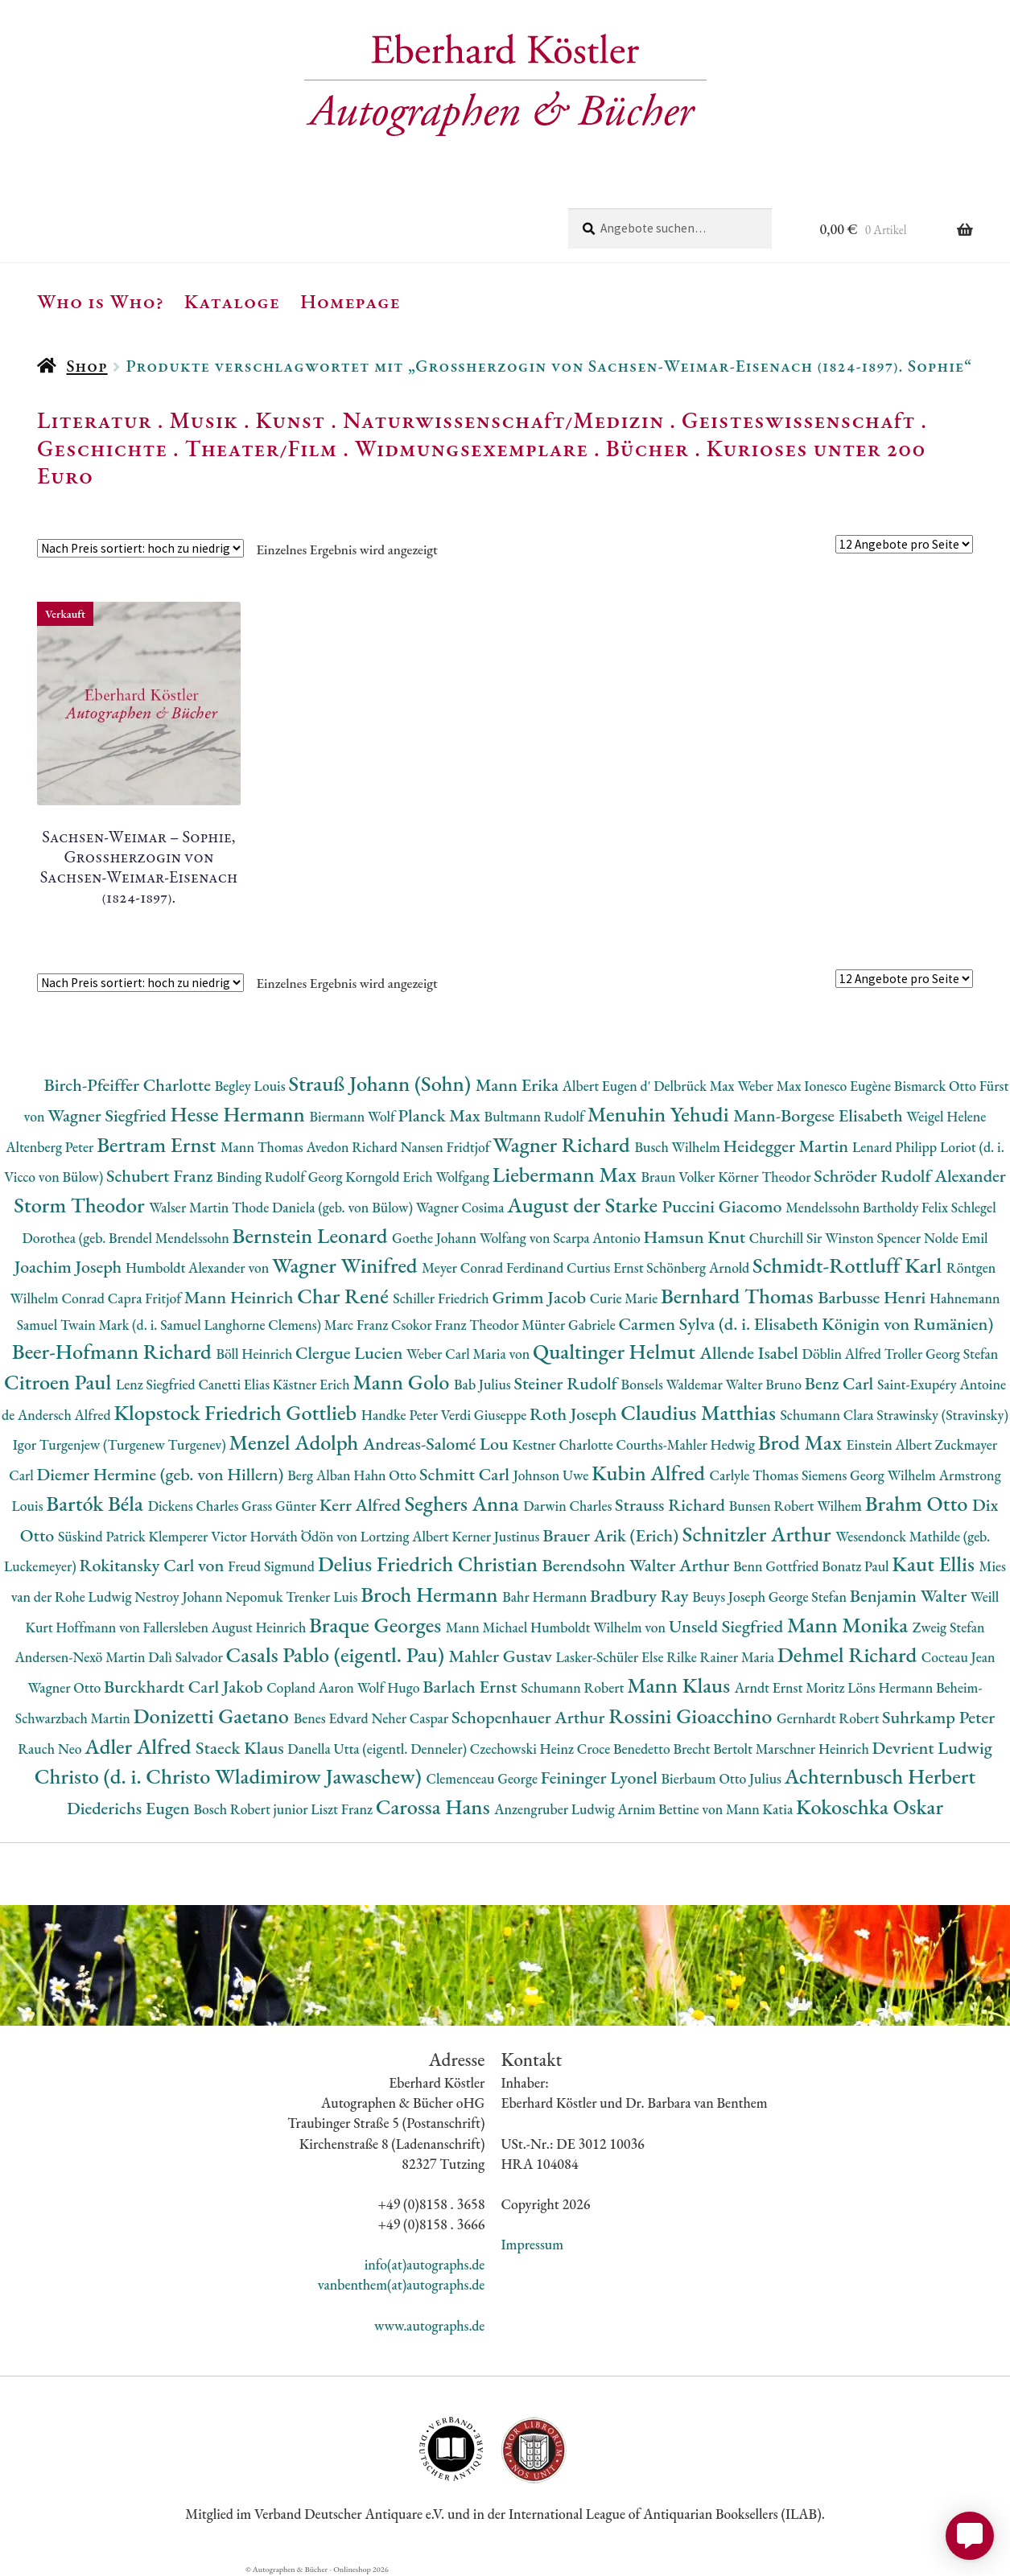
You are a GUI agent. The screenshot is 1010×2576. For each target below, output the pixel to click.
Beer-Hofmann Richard (114, 1351)
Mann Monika (850, 1625)
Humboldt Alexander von (199, 1267)
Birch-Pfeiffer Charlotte (128, 1085)
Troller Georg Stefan (941, 1353)
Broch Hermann (431, 1594)
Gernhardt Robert (829, 1718)
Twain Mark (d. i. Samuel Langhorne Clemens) (192, 1324)
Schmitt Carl (466, 1474)
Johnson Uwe (552, 1475)
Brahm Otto (918, 1503)
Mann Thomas (264, 1147)
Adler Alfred (140, 1746)
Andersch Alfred (65, 1414)
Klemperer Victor (199, 1536)
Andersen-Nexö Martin (81, 1657)
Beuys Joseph (730, 1596)
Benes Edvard (333, 1718)
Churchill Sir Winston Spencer (836, 1237)
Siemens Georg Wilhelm (870, 1475)
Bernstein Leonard (313, 1235)
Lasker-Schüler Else (611, 1657)
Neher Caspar (411, 1718)
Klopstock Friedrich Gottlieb (237, 1412)
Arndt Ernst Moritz (791, 1687)
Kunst (291, 419)
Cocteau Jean (958, 1657)
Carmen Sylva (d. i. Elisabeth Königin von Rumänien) (806, 1323)
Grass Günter (280, 1505)
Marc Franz (357, 1324)
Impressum (532, 2244)
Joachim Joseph (70, 1266)
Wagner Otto (65, 1687)
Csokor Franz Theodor (456, 1324)
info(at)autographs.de (425, 2264)
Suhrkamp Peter (938, 1717)
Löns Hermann (891, 1687)
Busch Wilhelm (678, 1147)
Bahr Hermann (546, 1596)
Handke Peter (401, 1414)
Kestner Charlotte (564, 1444)
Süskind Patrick (103, 1536)
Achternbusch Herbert (880, 1776)
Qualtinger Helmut (616, 1351)
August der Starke (584, 1205)
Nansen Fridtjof (447, 1147)
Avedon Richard (354, 1147)
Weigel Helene (946, 1116)
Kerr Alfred (362, 1504)
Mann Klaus (680, 1685)
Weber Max (770, 1085)
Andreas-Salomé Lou (438, 1443)
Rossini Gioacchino (692, 1716)
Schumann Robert (574, 1687)
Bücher (647, 448)
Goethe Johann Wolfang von (472, 1237)
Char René (345, 1296)
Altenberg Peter (51, 1147)
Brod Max (802, 1442)
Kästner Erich (312, 1384)
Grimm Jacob (540, 1297)
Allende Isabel (751, 1352)
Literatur (94, 419)
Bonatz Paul (857, 1566)
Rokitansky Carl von (154, 1565)
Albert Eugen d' (608, 1085)
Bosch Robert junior (252, 1809)
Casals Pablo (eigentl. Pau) (337, 1654)
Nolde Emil (956, 1237)
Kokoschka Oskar (869, 1806)
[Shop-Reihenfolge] (140, 548)
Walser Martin (190, 1207)
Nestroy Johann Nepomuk (210, 1596)
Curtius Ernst (606, 1267)
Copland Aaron (311, 1687)
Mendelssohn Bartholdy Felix (868, 1207)
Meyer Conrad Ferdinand (494, 1267)
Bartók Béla (96, 1503)
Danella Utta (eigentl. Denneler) (378, 1748)
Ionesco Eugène (849, 1085)
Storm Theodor (81, 1205)
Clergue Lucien (350, 1352)
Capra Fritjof (146, 1298)
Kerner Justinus (496, 1536)
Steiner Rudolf (567, 1383)
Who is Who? (100, 301)
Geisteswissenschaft (798, 419)
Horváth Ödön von (304, 1536)
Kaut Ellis (935, 1563)
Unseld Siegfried (728, 1626)
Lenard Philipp (896, 1147)
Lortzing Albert (406, 1536)
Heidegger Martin (787, 1146)
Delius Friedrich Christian (430, 1563)
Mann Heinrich (240, 1297)
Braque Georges (377, 1625)
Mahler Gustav (502, 1656)
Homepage (350, 301)
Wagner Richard (563, 1144)
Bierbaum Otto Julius (723, 1778)
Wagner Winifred (347, 1265)
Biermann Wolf (354, 1116)
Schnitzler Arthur (758, 1534)
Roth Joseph (575, 1414)
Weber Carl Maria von (469, 1353)
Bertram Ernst (159, 1144)
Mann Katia (761, 1809)
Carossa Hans (435, 1806)
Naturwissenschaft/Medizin (503, 419)
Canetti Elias (235, 1384)
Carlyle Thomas (756, 1475)
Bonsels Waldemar (673, 1384)
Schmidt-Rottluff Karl (849, 1265)
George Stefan (809, 1596)
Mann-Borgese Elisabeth (819, 1115)
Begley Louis (252, 1085)
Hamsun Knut (695, 1237)
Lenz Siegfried (157, 1384)
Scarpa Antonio (598, 1237)
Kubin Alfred (651, 1473)
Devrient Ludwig (932, 1747)
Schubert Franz (161, 1175)
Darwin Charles (569, 1505)
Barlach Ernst (472, 1686)
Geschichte (102, 448)
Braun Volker (679, 1176)
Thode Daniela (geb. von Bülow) (324, 1207)
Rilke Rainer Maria (721, 1657)
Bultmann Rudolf (535, 1116)
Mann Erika (519, 1085)
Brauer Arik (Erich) (612, 1535)
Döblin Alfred (843, 1353)
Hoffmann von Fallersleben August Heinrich (182, 1627)
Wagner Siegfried (108, 1115)
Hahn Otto (386, 1475)
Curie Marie (625, 1298)
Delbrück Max (695, 1085)
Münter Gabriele (569, 1324)
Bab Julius (483, 1384)
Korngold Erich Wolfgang (418, 1176)
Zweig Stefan (949, 1627)
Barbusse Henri (874, 1297)
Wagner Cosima (462, 1207)
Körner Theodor (766, 1176)
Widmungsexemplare (471, 448)
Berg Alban (320, 1475)
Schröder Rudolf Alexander (910, 1175)
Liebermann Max (567, 1174)
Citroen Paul (60, 1382)
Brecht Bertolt (714, 1748)
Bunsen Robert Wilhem (797, 1505)
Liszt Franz (343, 1809)
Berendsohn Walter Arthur (637, 1565)
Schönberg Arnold (699, 1267)
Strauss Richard (672, 1504)
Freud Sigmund (273, 1566)
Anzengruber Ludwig (555, 1809)
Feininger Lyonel (601, 1777)
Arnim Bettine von (672, 1809)
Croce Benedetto (625, 1748)
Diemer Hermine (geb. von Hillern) (162, 1474)
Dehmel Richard (849, 1654)
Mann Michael (488, 1627)
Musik (203, 419)
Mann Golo (403, 1382)
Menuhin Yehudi (660, 1114)
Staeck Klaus (241, 1747)
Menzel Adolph (295, 1442)
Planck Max (441, 1115)
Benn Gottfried (777, 1566)
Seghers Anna (464, 1503)
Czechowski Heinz (523, 1748)
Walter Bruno (765, 1384)
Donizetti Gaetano (214, 1716)
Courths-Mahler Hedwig (687, 1444)
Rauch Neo (51, 1748)
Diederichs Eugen (130, 1808)
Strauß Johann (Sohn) (381, 1083)
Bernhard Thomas (739, 1296)
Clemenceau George (483, 1778)
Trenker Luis (323, 1596)
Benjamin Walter (910, 1595)
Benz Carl (841, 1383)
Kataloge (232, 301)
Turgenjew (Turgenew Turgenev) (134, 1444)
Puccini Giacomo (724, 1206)
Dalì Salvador (186, 1657)
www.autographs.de (429, 2325)
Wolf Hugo (390, 1687)
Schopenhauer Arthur (529, 1717)
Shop (86, 366)
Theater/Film (261, 448)
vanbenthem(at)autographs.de (401, 2284)
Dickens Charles (194, 1505)
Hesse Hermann (239, 1114)
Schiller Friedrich (442, 1298)
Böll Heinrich (255, 1353)
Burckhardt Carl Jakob (185, 1686)
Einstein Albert (891, 1444)
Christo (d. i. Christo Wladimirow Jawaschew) (231, 1776)
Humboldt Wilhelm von (599, 1627)
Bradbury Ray (641, 1595)
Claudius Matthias (700, 1412)
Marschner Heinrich (814, 1748)
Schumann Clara (828, 1414)
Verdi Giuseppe (485, 1414)
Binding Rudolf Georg (280, 1176)
